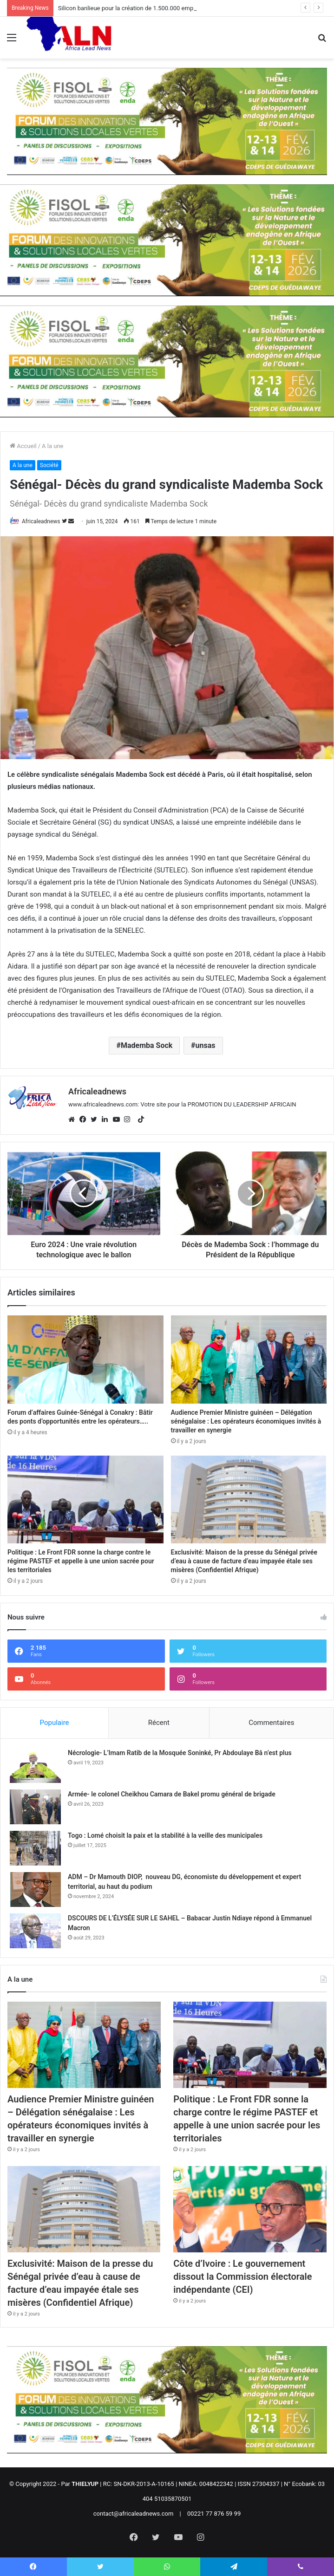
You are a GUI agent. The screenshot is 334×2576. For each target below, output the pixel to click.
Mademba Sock (146, 1045)
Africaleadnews (41, 521)
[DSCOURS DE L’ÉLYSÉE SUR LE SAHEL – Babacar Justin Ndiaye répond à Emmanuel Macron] (35, 1930)
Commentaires (271, 1722)
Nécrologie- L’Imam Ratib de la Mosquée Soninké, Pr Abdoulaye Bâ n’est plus (180, 1752)
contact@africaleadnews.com (133, 2513)
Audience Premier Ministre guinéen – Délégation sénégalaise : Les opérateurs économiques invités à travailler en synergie (246, 1421)
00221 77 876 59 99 (214, 2513)
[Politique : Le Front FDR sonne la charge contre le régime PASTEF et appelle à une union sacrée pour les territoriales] (85, 1499)
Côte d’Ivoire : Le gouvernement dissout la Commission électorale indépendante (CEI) (242, 2276)
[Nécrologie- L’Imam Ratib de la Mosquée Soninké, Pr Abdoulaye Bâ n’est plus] (35, 1765)
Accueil (23, 445)
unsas (206, 1045)
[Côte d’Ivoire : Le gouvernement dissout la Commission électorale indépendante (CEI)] (250, 2209)
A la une (52, 445)
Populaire (54, 1722)
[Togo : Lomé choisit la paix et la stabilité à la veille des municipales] (35, 1848)
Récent (159, 1722)
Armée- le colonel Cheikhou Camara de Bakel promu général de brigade (171, 1794)
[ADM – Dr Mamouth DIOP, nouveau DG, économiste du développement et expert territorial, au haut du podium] (35, 1889)
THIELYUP (85, 2483)
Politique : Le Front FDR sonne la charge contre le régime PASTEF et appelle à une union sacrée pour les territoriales (80, 1561)
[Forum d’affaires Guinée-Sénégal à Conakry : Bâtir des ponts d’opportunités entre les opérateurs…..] (85, 1359)
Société (49, 465)
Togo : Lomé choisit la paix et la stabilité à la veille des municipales (165, 1835)
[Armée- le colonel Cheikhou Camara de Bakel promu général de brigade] (35, 1806)
